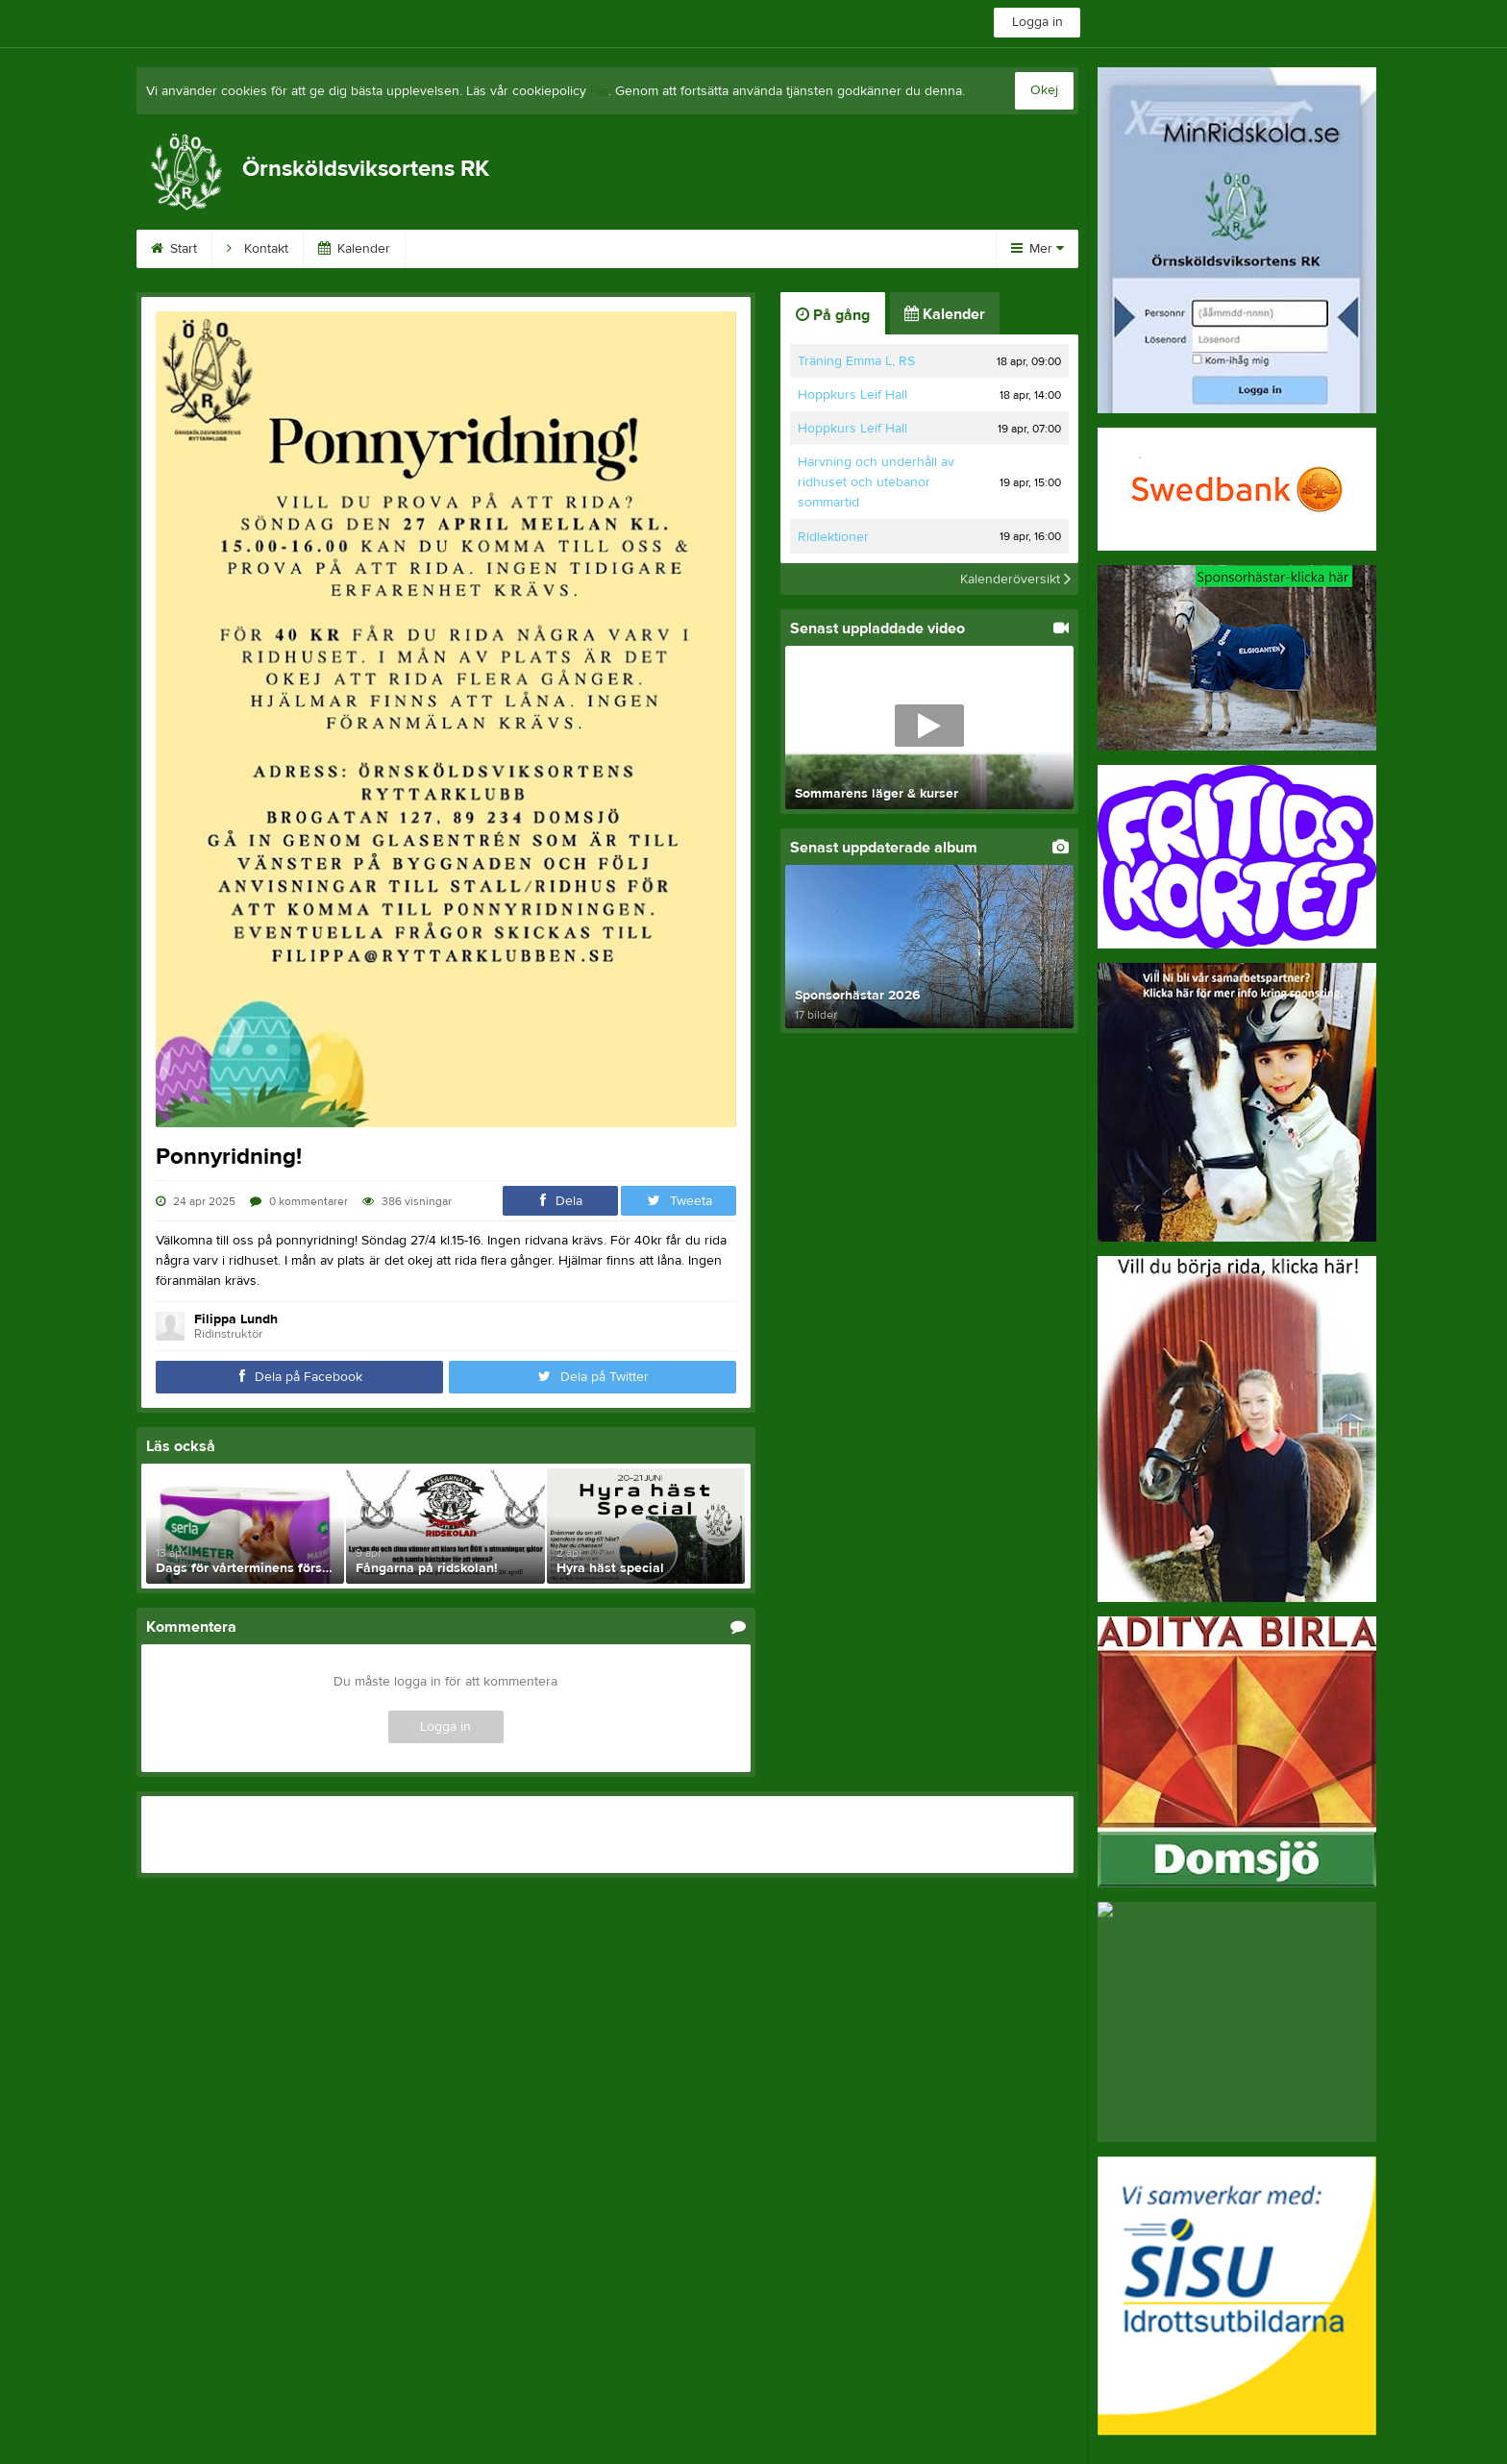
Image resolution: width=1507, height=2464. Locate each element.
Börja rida (684, 249)
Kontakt (257, 249)
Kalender (354, 249)
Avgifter (880, 249)
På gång (833, 315)
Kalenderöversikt (1015, 578)
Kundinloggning (561, 249)
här (599, 91)
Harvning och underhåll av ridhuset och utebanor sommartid (876, 482)
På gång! (785, 249)
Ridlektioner (833, 537)
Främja (448, 249)
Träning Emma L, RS (856, 361)
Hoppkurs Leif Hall (852, 395)
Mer (1037, 249)
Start (174, 249)
